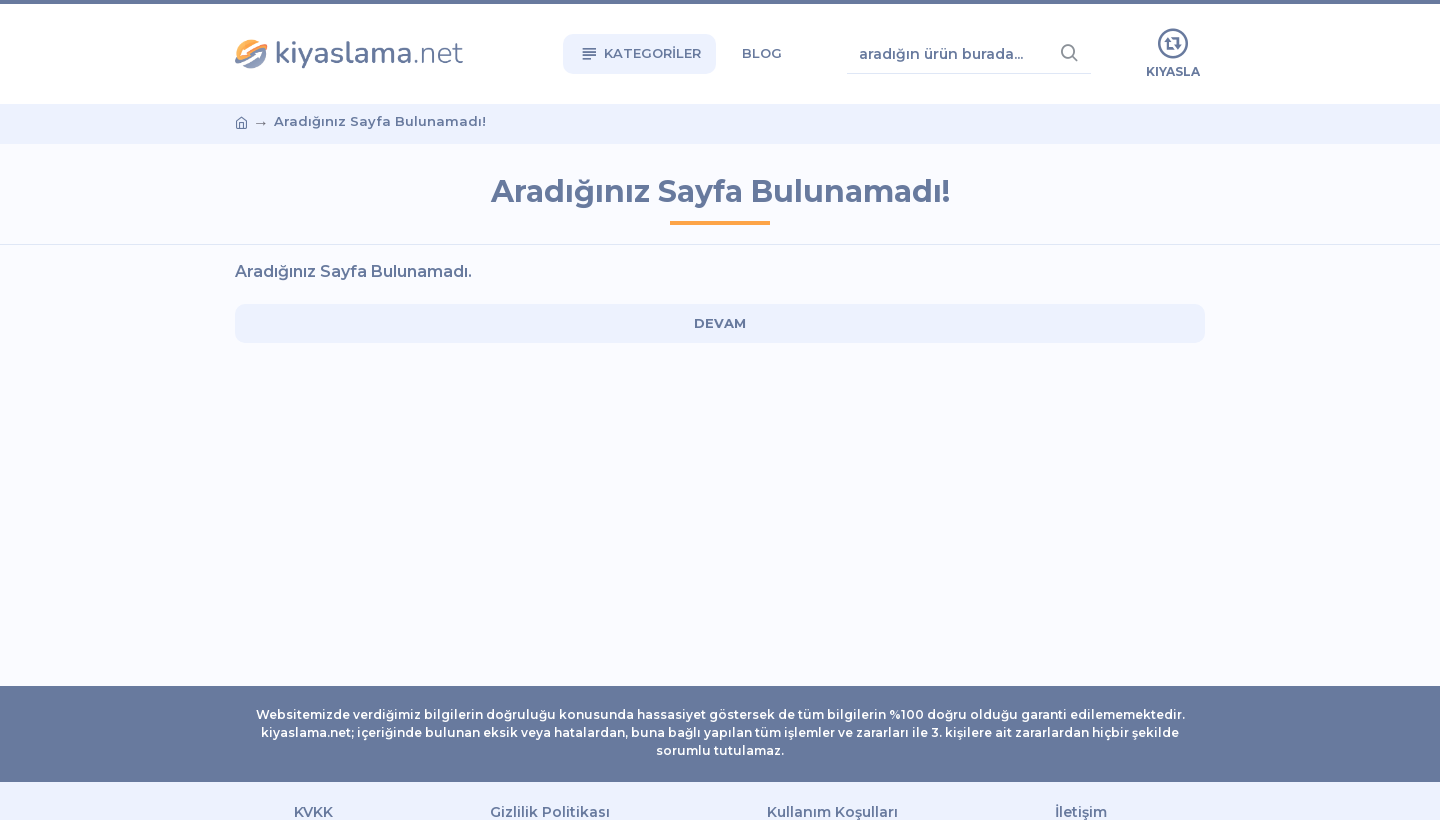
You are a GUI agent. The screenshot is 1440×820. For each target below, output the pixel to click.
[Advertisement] (115, 410)
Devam (720, 323)
